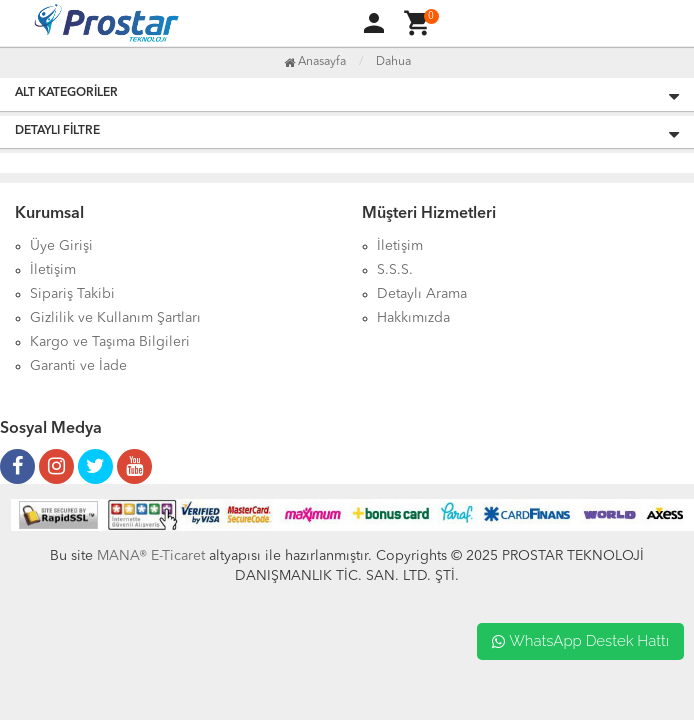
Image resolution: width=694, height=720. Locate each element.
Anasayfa (315, 62)
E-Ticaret (176, 556)
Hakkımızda (413, 318)
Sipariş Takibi (72, 294)
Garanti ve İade (78, 366)
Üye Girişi (61, 246)
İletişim (53, 270)
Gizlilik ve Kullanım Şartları (115, 318)
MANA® (122, 556)
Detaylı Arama (422, 294)
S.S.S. (395, 270)
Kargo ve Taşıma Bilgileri (110, 342)
